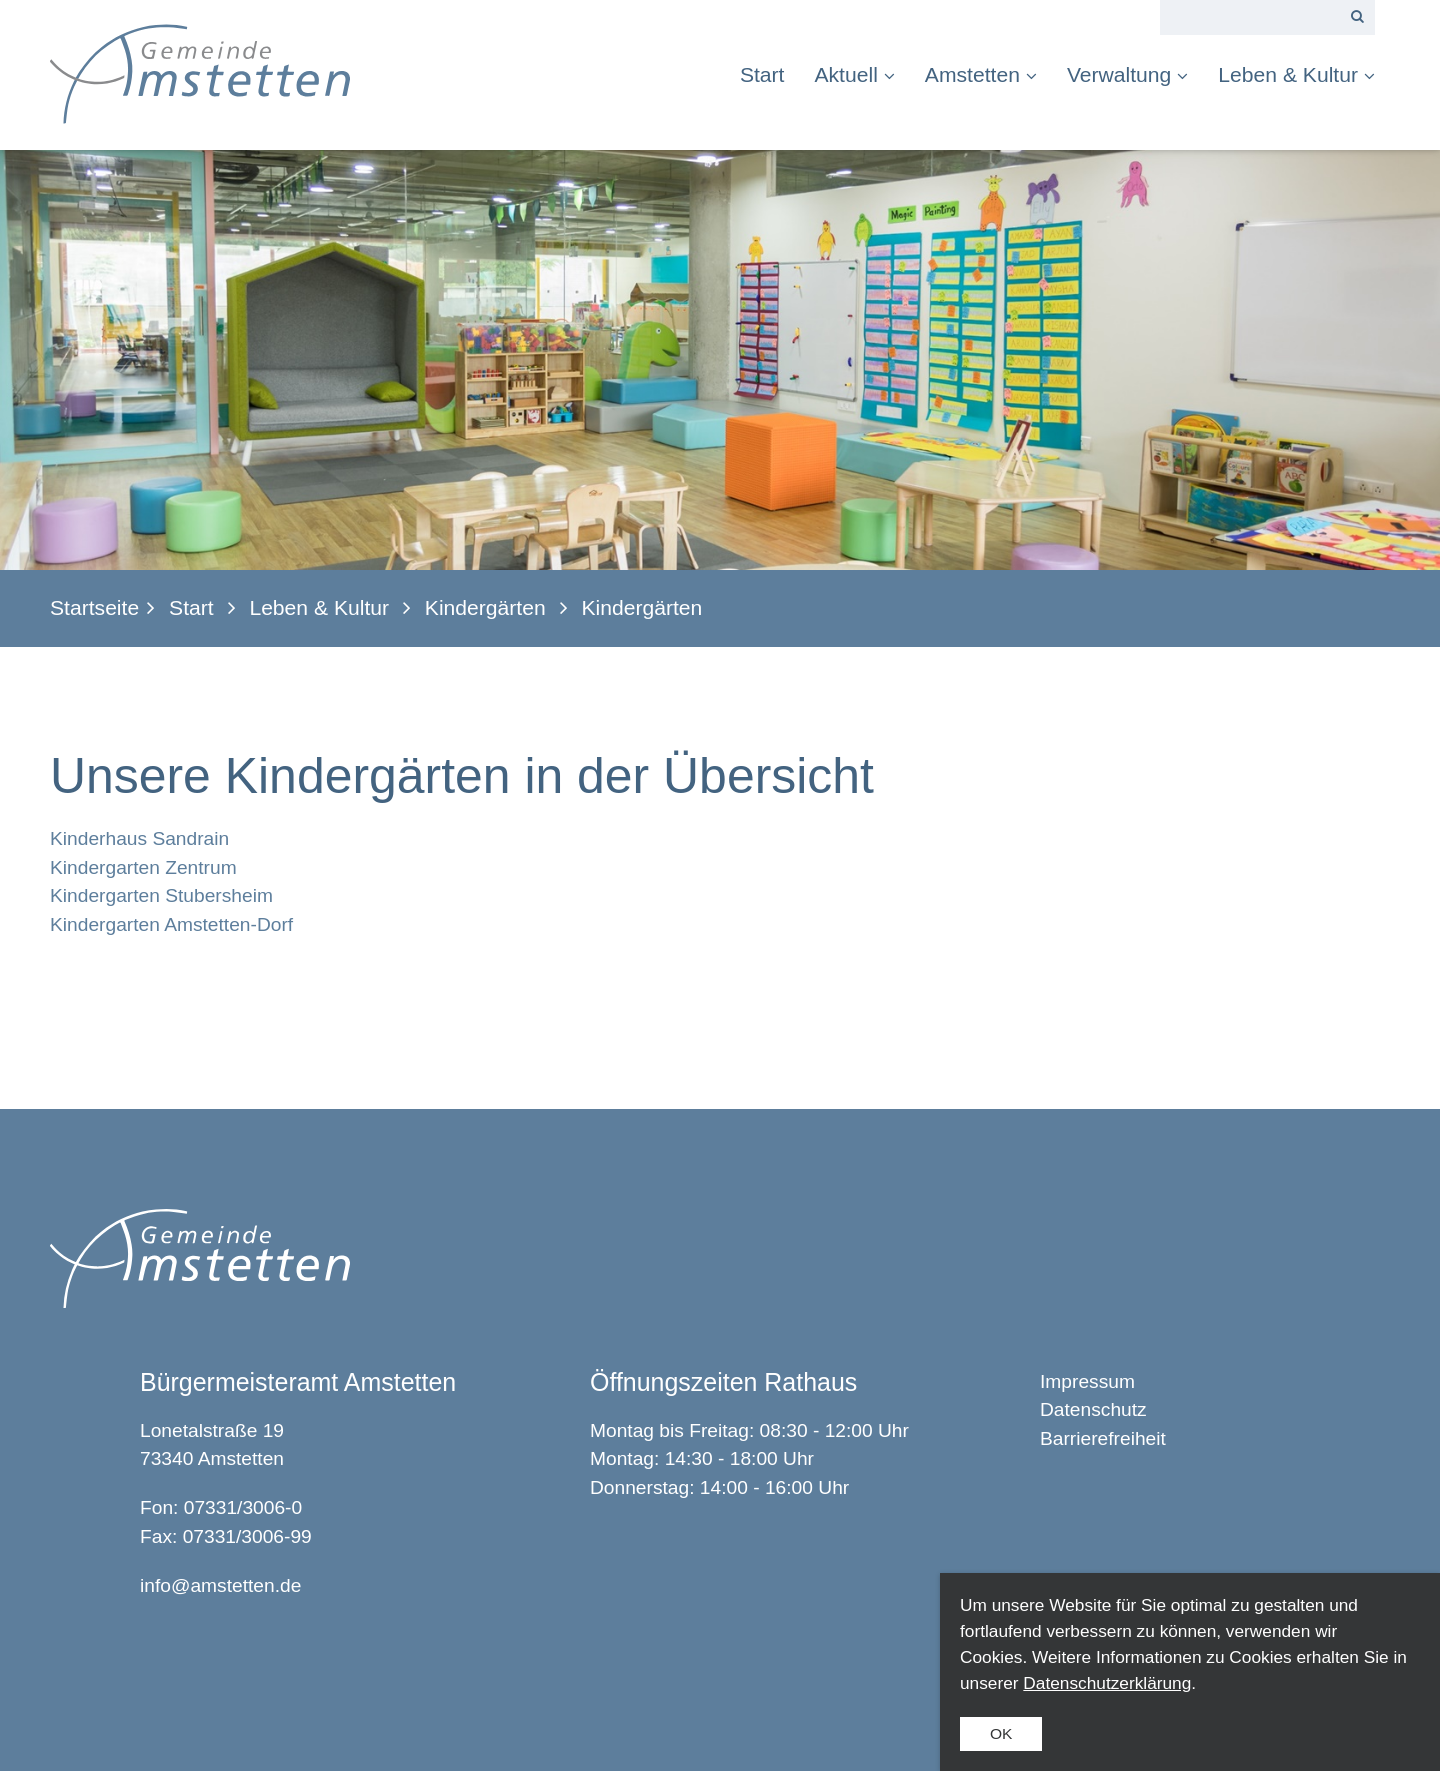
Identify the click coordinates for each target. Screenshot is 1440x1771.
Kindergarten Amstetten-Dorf (171, 924)
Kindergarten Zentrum (143, 867)
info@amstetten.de (220, 1585)
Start (762, 74)
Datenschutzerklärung (1107, 1683)
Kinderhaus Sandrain (139, 838)
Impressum (1087, 1381)
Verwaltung (1127, 74)
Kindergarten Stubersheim (161, 895)
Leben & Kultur (1296, 74)
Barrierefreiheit (1103, 1438)
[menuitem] (770, 74)
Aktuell (854, 74)
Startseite (94, 607)
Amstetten (981, 74)
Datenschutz (1093, 1409)
